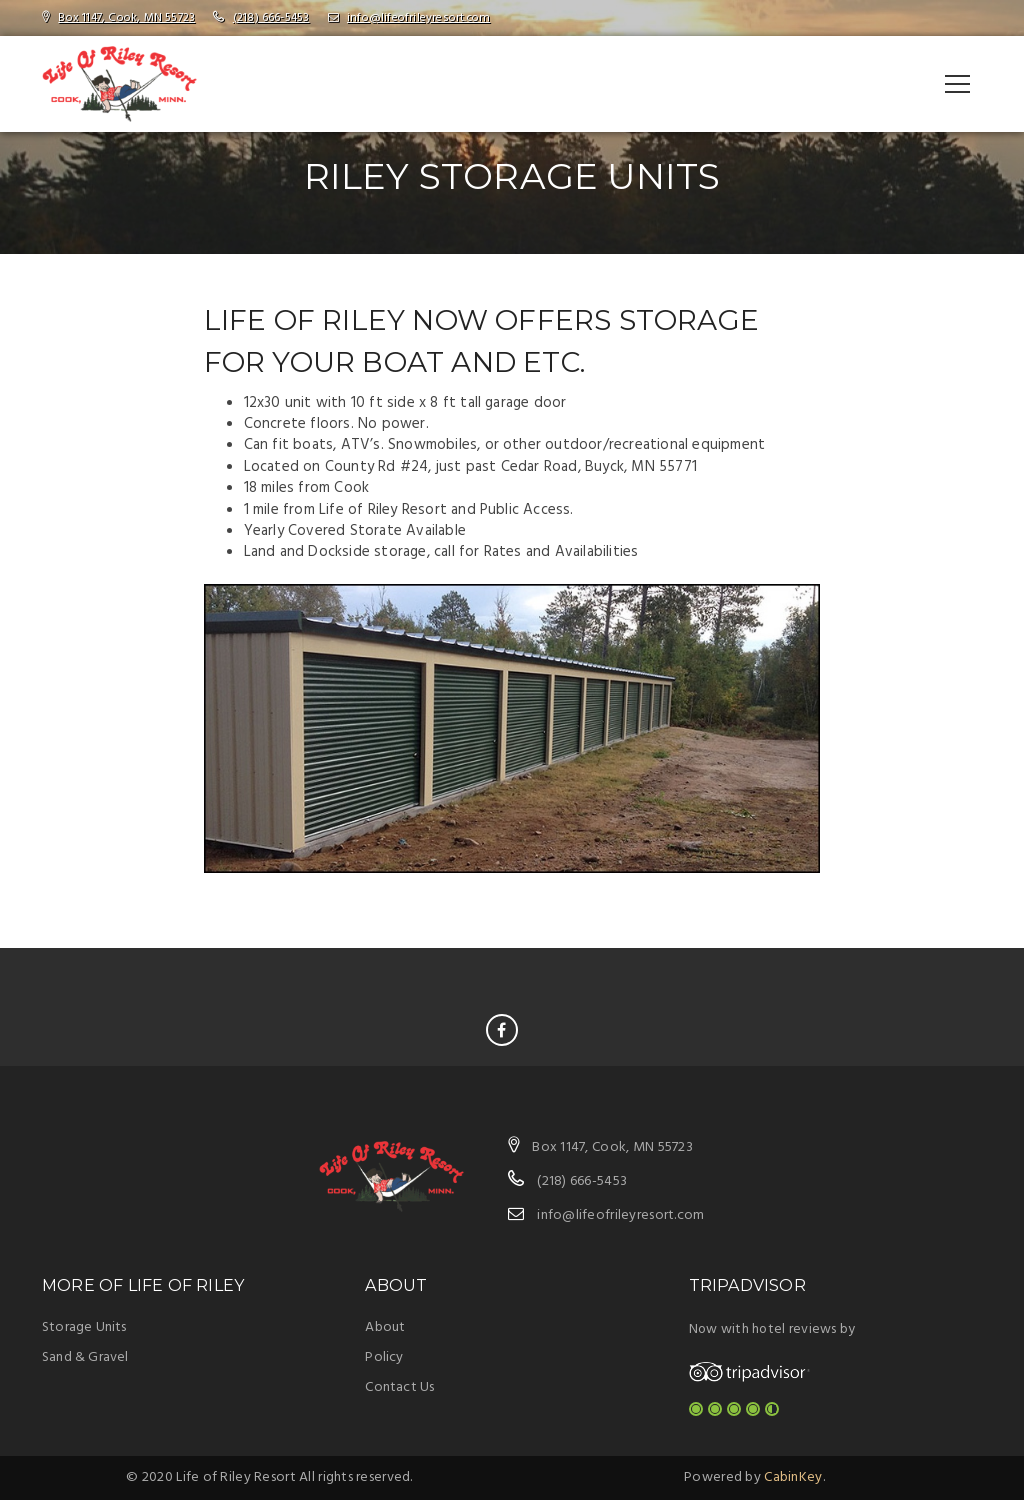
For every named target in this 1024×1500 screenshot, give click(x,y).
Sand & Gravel (85, 1357)
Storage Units (84, 1327)
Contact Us (399, 1387)
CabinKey (793, 1477)
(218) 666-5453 (271, 18)
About (385, 1327)
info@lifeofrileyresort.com (418, 18)
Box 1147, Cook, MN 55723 (126, 18)
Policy (384, 1357)
